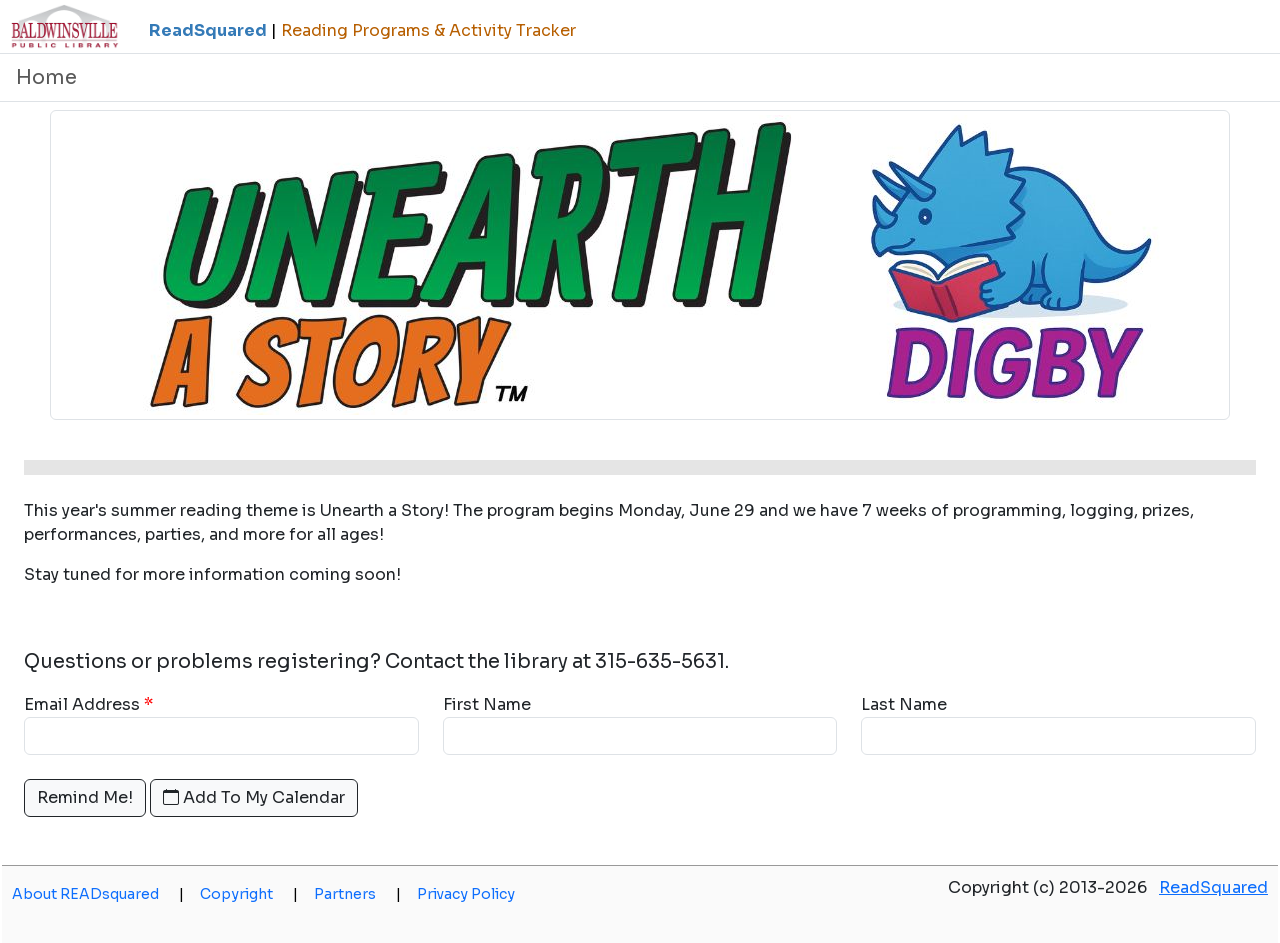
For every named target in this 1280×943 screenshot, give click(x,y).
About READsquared (98, 894)
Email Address (82, 704)
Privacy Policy (466, 894)
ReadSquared (1213, 887)
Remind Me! (85, 797)
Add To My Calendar (254, 797)
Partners (357, 894)
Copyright (249, 894)
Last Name (904, 704)
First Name (487, 704)
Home (46, 77)
